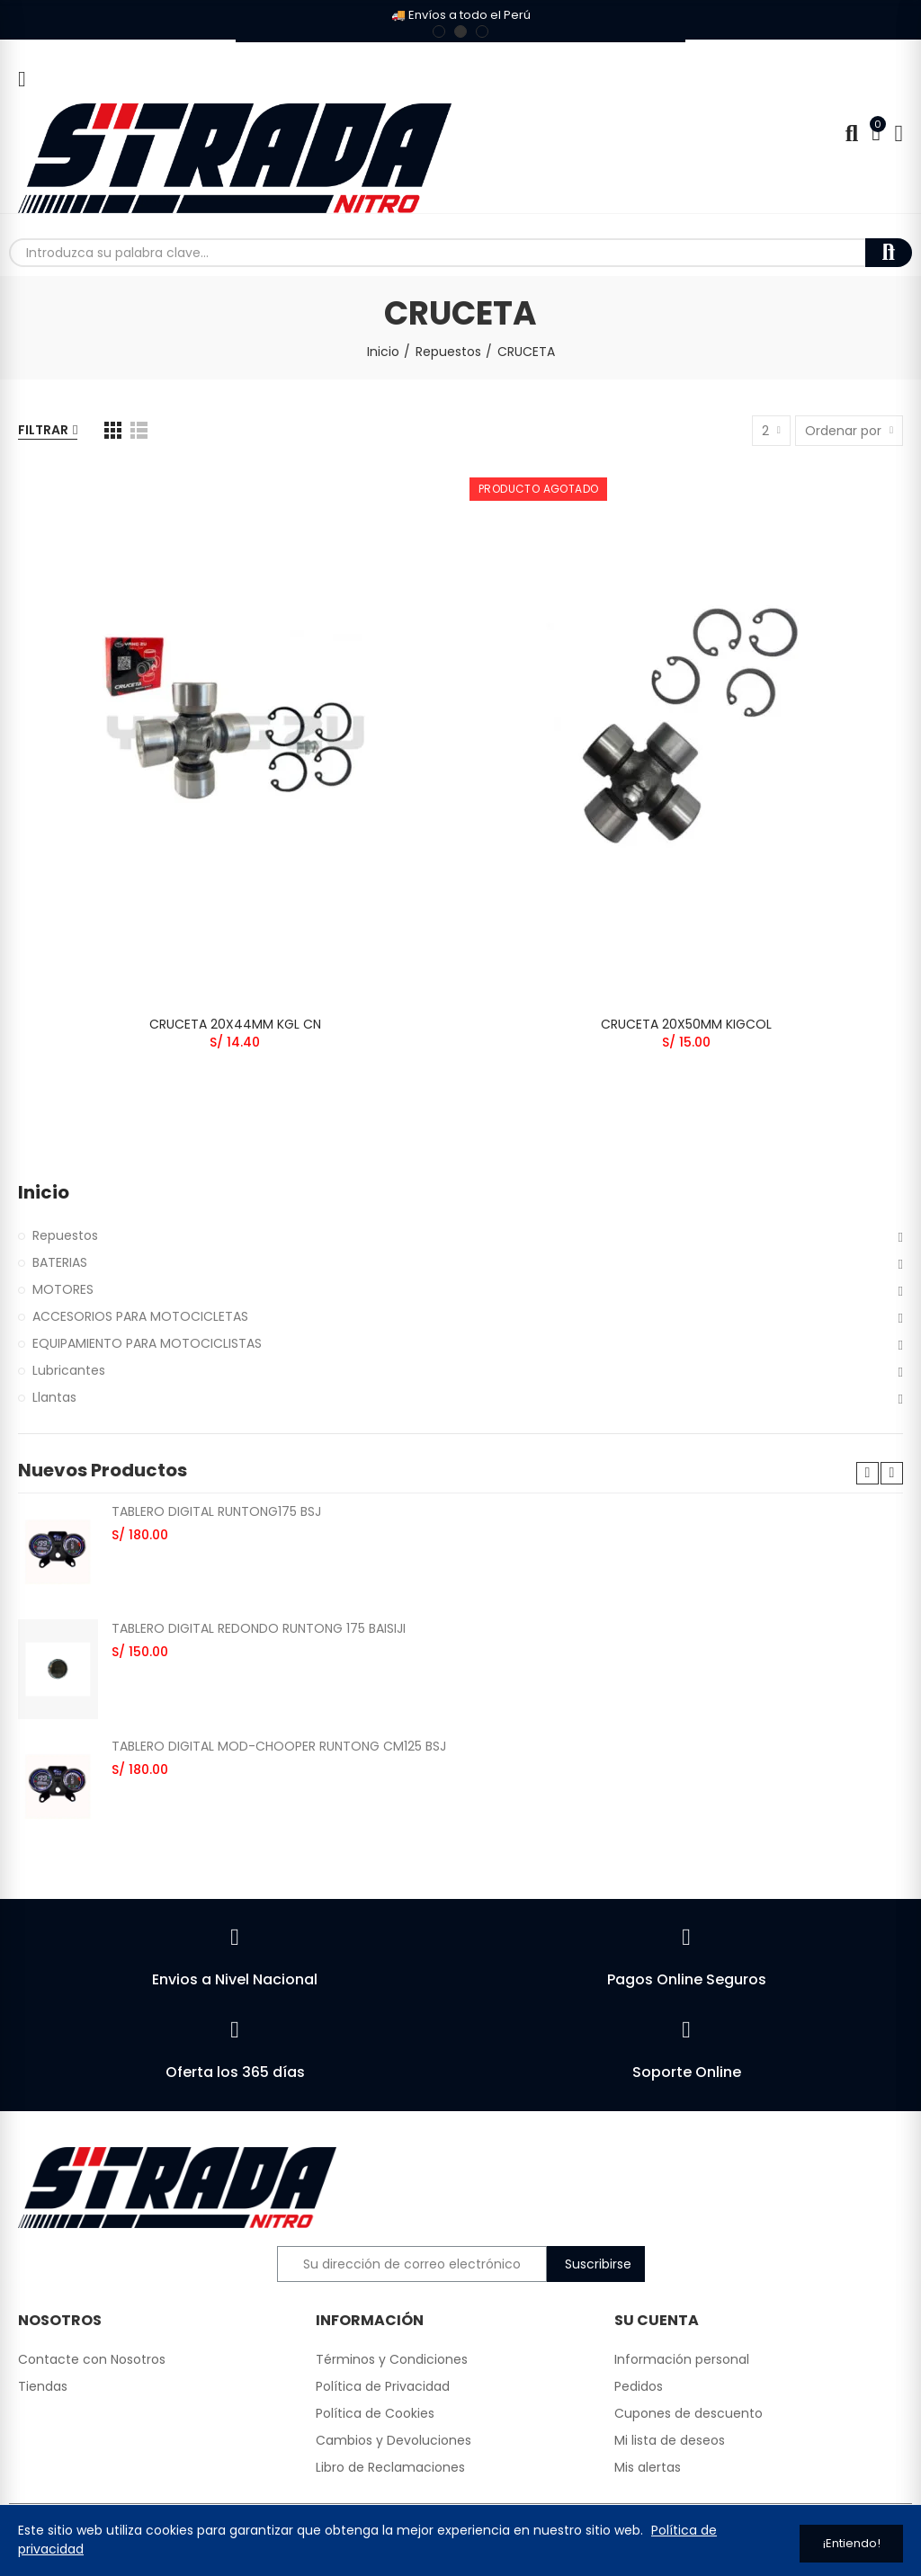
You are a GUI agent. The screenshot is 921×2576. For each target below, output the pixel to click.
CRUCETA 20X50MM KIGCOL (686, 1024)
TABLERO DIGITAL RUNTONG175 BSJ (216, 1511)
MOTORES (63, 1289)
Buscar (888, 252)
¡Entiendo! (852, 2543)
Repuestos (65, 1235)
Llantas (54, 1397)
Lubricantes (68, 1370)
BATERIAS (59, 1262)
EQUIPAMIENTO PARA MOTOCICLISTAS (147, 1343)
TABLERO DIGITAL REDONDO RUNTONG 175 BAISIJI (259, 1628)
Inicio (43, 1192)
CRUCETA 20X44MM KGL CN (235, 1024)
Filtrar (43, 430)
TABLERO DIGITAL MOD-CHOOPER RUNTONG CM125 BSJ (279, 1746)
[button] (439, 31)
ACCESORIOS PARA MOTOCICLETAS (140, 1316)
